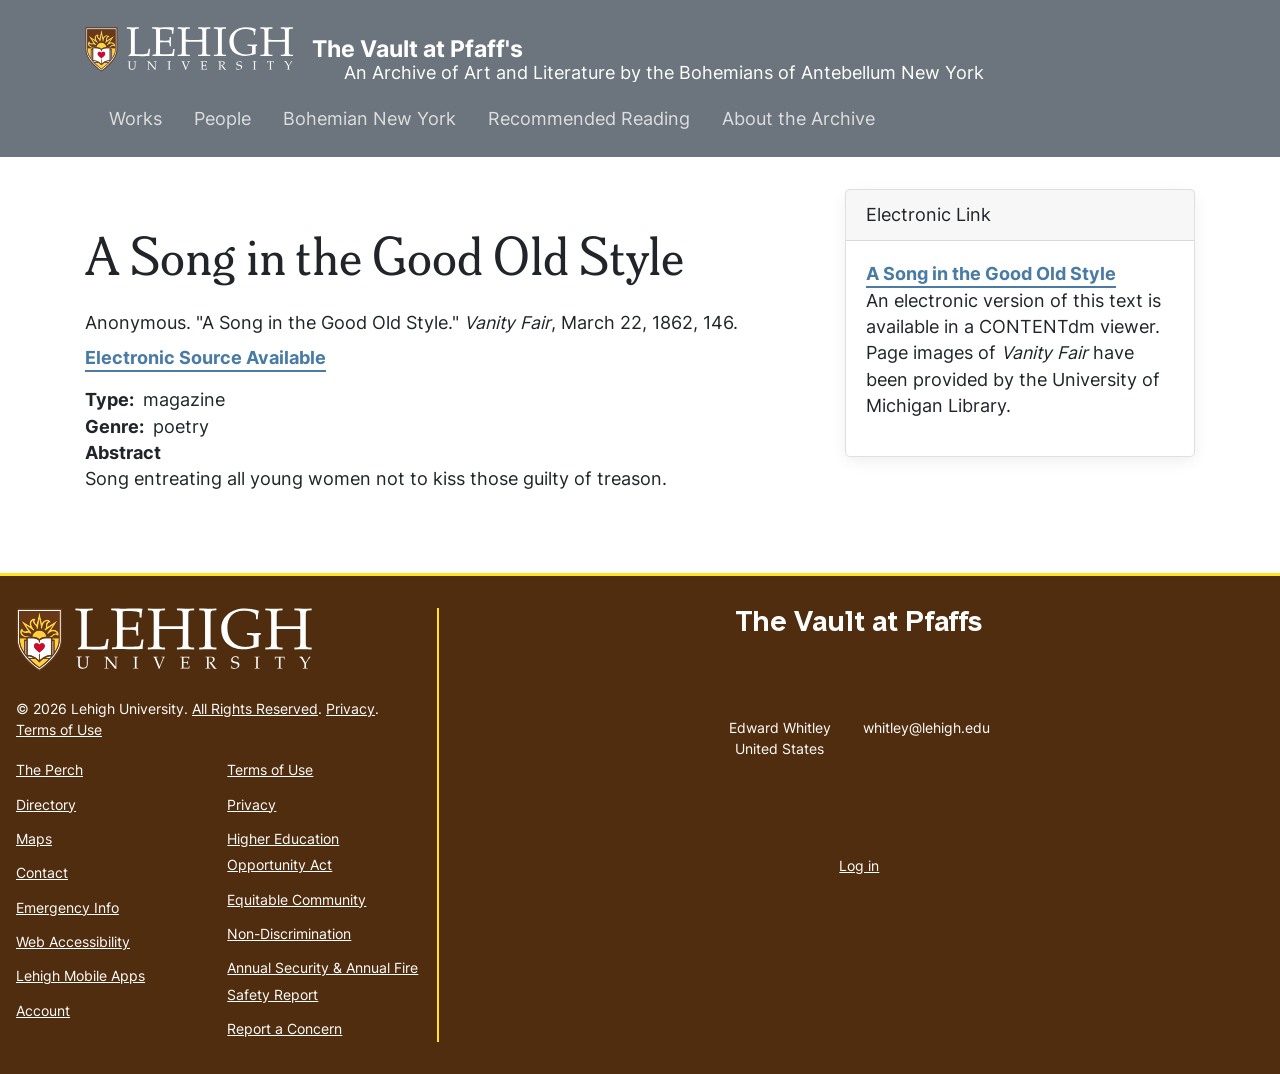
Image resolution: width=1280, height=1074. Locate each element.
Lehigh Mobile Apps (80, 975)
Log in (859, 865)
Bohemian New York (369, 118)
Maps (34, 838)
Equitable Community (296, 899)
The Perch (49, 769)
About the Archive (798, 118)
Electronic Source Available (205, 357)
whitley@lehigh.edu (926, 723)
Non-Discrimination (289, 933)
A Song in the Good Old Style (991, 273)
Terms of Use (59, 729)
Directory (46, 804)
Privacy (350, 708)
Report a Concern (284, 1028)
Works (135, 118)
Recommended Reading (589, 118)
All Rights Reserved (255, 708)
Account (43, 1010)
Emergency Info (67, 907)
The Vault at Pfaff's (198, 49)
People (222, 118)
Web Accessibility (73, 941)
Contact (42, 872)
